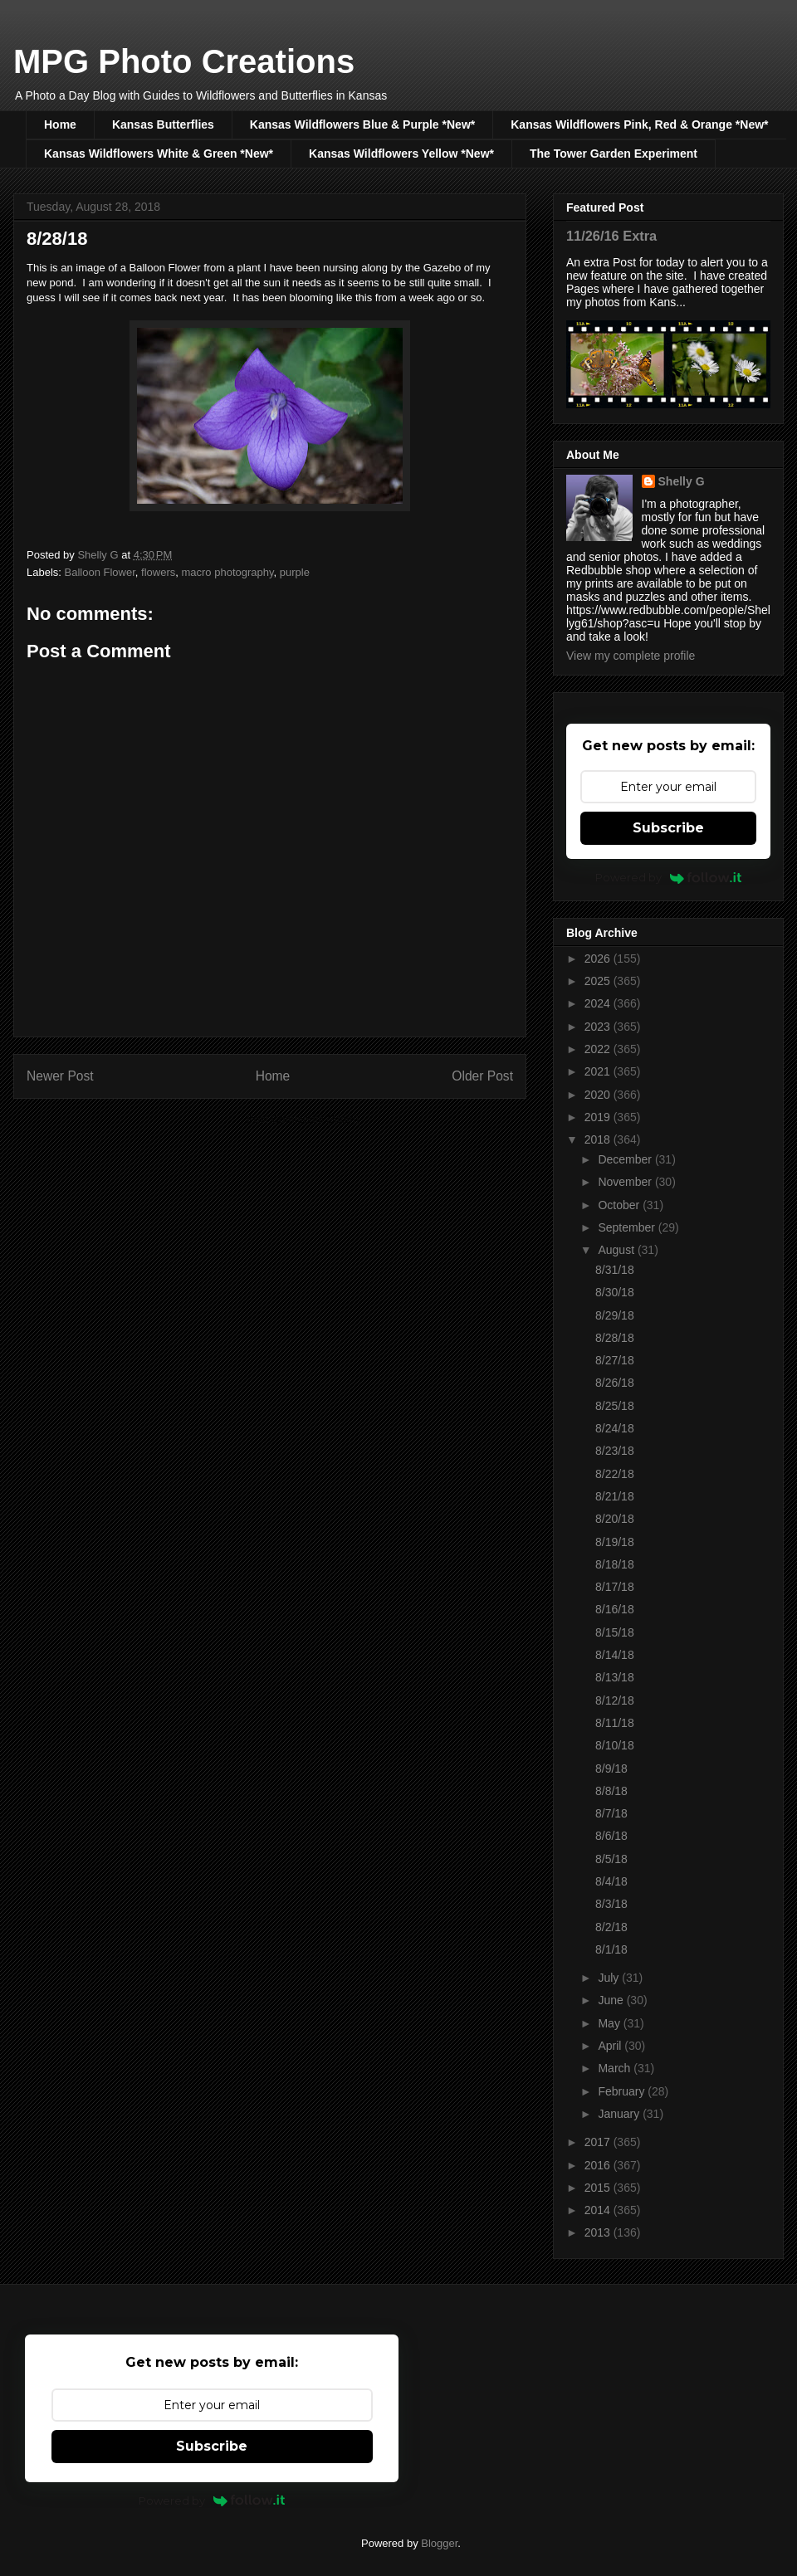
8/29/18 (614, 1315)
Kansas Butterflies (163, 124)
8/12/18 (614, 1700)
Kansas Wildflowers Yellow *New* (401, 153)
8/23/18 (614, 1450)
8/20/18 (614, 1518)
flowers (158, 572)
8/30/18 (614, 1292)
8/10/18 (614, 1745)
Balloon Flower (100, 572)
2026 (599, 958)
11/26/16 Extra (611, 235)
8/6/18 (611, 1835)
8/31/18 (614, 1269)
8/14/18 (614, 1654)
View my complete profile (630, 655)
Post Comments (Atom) (303, 1119)
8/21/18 (614, 1496)
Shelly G (681, 481)
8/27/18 (614, 1360)
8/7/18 (611, 1813)
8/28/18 (614, 1337)
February (623, 2091)
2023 (599, 1026)
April (611, 2045)
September (628, 1227)
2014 (599, 2210)
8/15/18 (614, 1632)
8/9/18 (611, 1768)
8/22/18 (614, 1474)
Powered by (668, 877)
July (610, 1977)
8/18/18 (614, 1564)
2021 (599, 1071)
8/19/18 (614, 1542)
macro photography (227, 572)
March (615, 2068)
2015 (599, 2187)
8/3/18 (611, 1903)
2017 (599, 2142)
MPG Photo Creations (183, 61)
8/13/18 (614, 1677)
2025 (599, 981)
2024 (599, 1003)
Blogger (439, 2543)
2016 (599, 2165)
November (626, 1181)
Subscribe (668, 828)
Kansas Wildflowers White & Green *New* (158, 153)
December (626, 1159)
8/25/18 (614, 1405)
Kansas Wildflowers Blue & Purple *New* (362, 124)
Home (60, 124)
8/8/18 (611, 1791)
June (612, 2000)
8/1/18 (611, 1949)
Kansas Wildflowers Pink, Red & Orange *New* (639, 124)
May (610, 2023)
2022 (599, 1049)
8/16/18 (614, 1609)
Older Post (482, 1076)
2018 (599, 1139)
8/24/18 (614, 1428)
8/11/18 (614, 1723)
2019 (599, 1117)
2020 (599, 1094)
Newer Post (60, 1076)
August (617, 1249)
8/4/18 (611, 1881)
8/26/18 (614, 1382)
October (620, 1205)
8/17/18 (614, 1586)
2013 (599, 2232)
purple (295, 572)
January (620, 2113)
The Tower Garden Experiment (613, 153)
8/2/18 (611, 1927)
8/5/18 (611, 1859)
